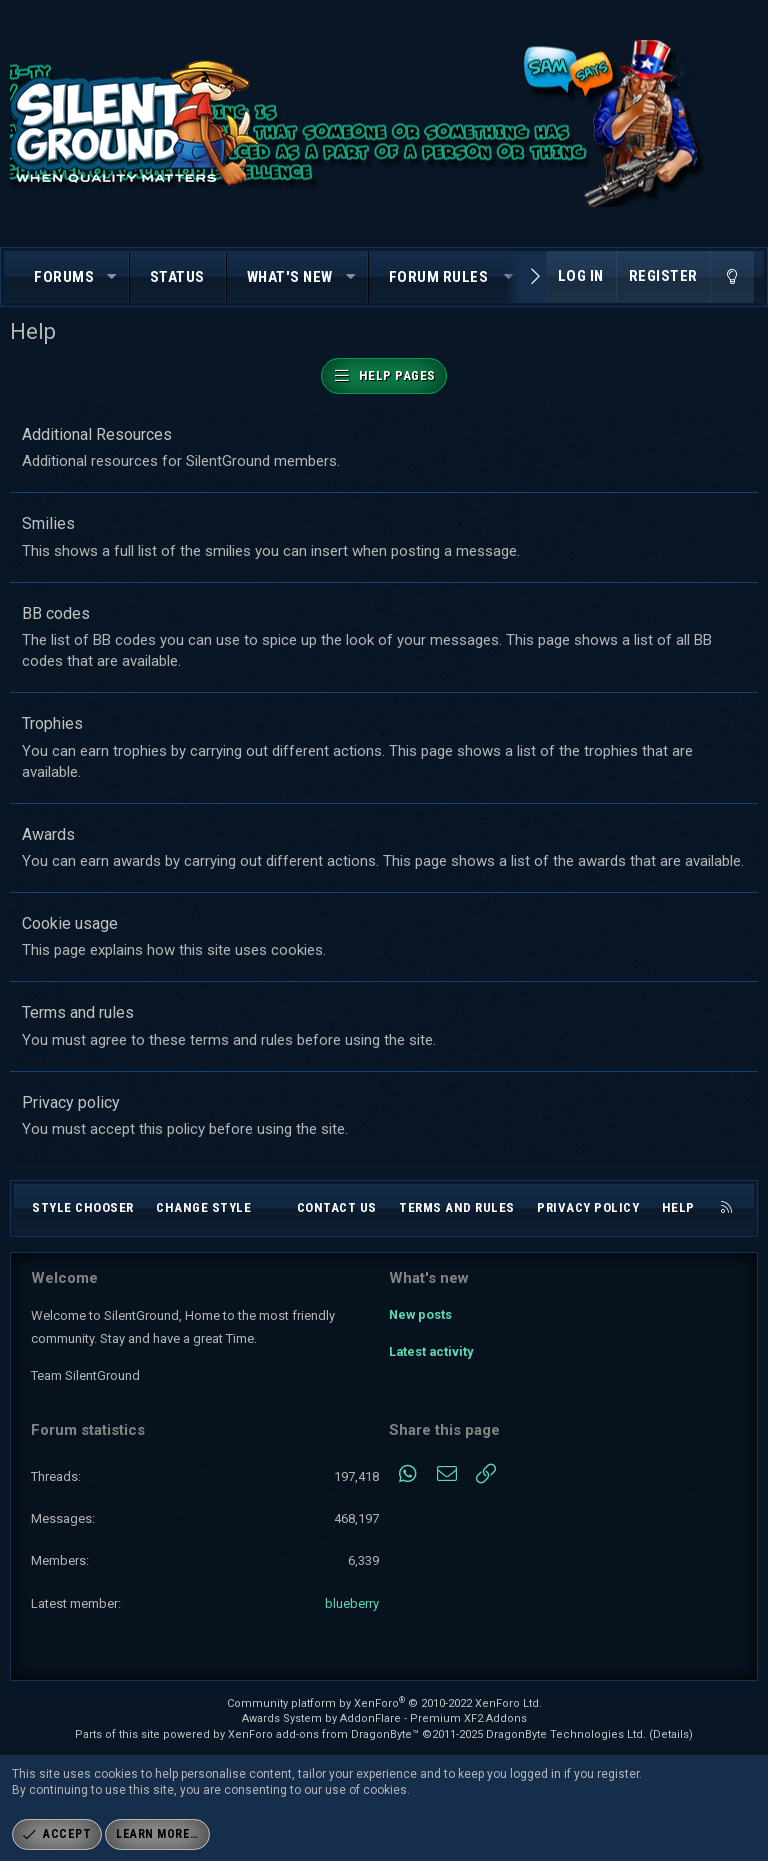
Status (177, 277)
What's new (290, 277)
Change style (203, 1207)
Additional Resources (97, 434)
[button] (112, 277)
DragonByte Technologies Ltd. (566, 1734)
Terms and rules (78, 1012)
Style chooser (83, 1207)
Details (671, 1734)
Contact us (337, 1207)
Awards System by (384, 1718)
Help (678, 1207)
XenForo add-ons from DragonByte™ (323, 1734)
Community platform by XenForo (384, 1703)
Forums (64, 277)
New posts (421, 1312)
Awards (48, 834)
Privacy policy (71, 1102)
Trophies (52, 723)
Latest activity (432, 1348)
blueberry (352, 1603)
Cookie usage (70, 923)
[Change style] (732, 277)
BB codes (56, 613)
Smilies (48, 523)
